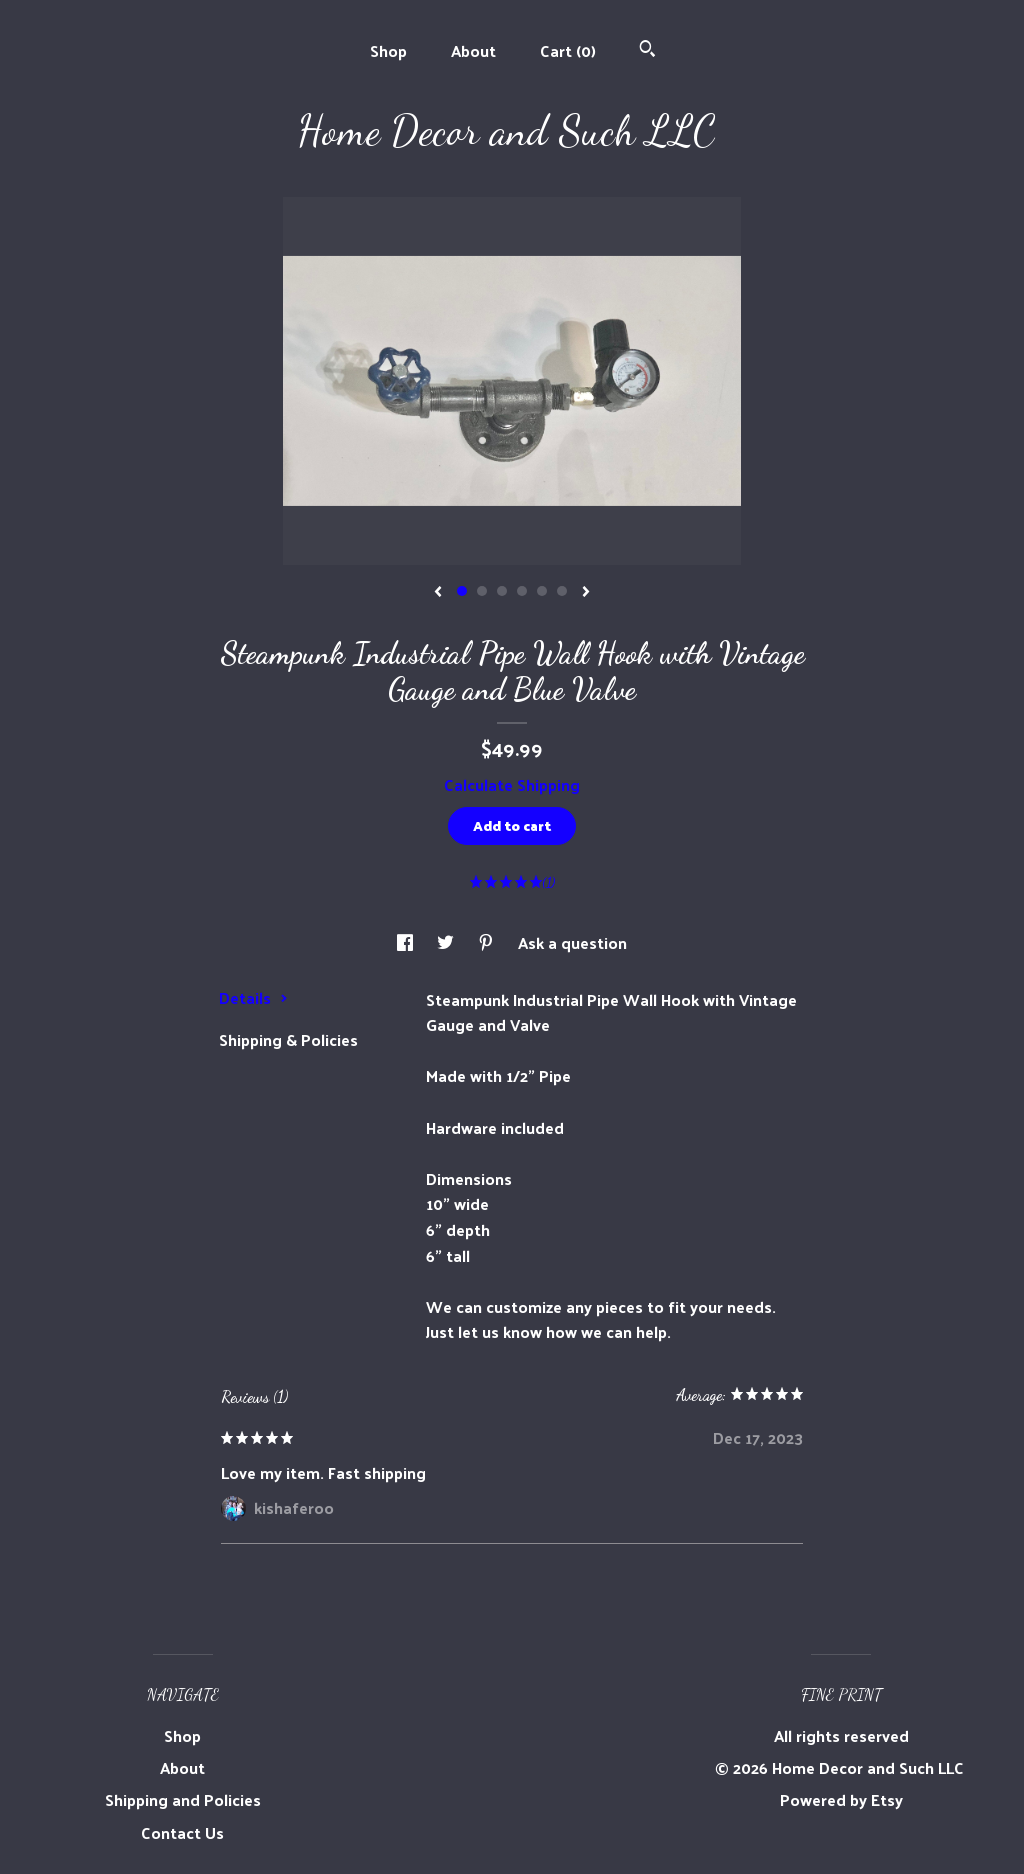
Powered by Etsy (841, 1799)
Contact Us (182, 1832)
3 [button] (502, 591)
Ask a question (572, 942)
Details (253, 997)
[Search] (647, 50)
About (473, 50)
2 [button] (482, 591)
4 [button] (522, 591)
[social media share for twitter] (447, 942)
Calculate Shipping (512, 784)
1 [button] (462, 591)
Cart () (568, 50)
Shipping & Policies (288, 1039)
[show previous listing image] (438, 593)
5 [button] (542, 591)
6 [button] (562, 591)
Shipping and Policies (183, 1799)
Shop (388, 50)
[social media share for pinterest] (488, 942)
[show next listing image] (586, 593)
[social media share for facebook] (407, 942)
